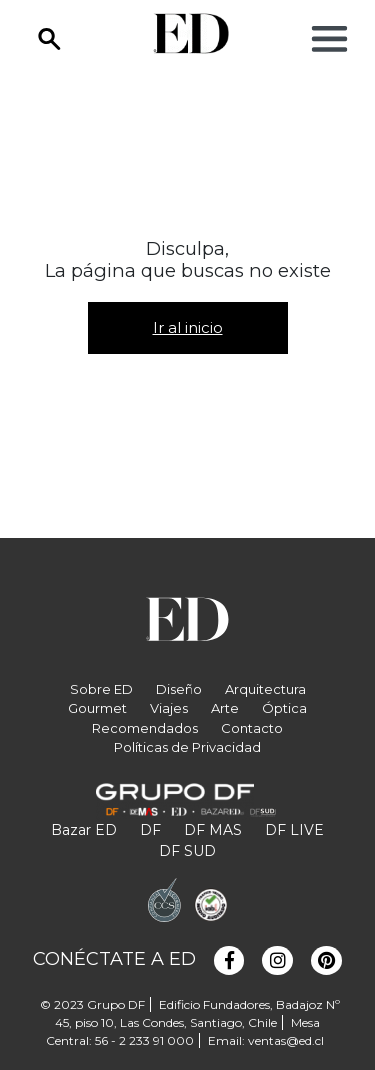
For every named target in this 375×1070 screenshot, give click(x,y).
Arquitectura (265, 689)
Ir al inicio (188, 327)
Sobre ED (101, 689)
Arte (225, 708)
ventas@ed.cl (286, 1040)
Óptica (284, 708)
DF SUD (187, 851)
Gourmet (97, 708)
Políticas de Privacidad (187, 747)
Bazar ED (84, 830)
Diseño (179, 689)
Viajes (169, 708)
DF (150, 830)
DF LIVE (294, 830)
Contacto (252, 728)
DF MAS (213, 830)
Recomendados (145, 728)
